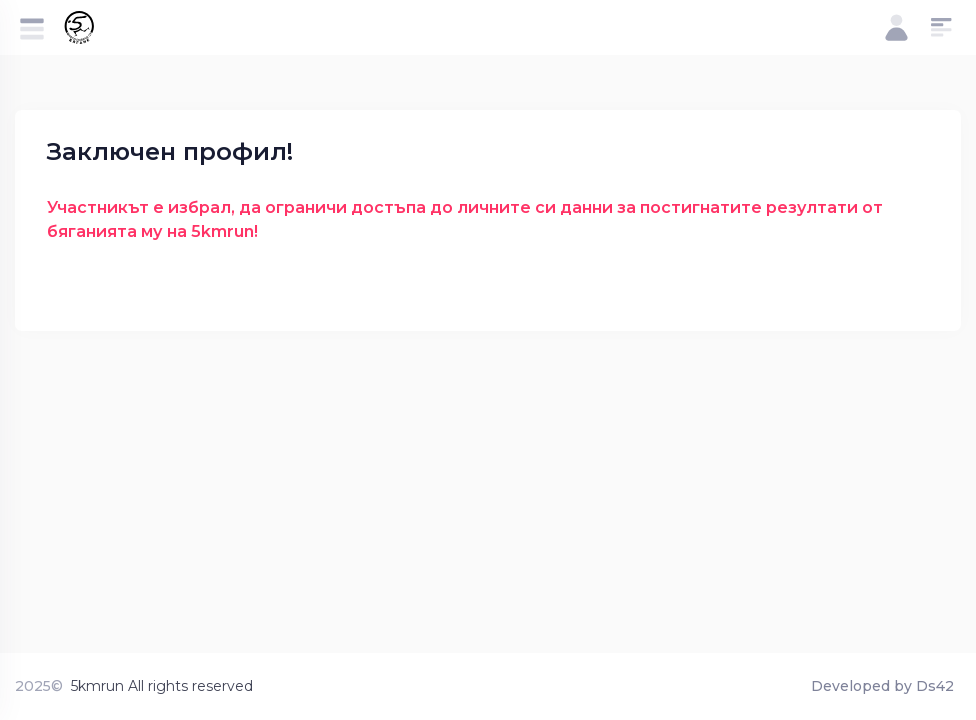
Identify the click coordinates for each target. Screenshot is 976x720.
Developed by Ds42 (882, 686)
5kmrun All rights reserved (162, 686)
